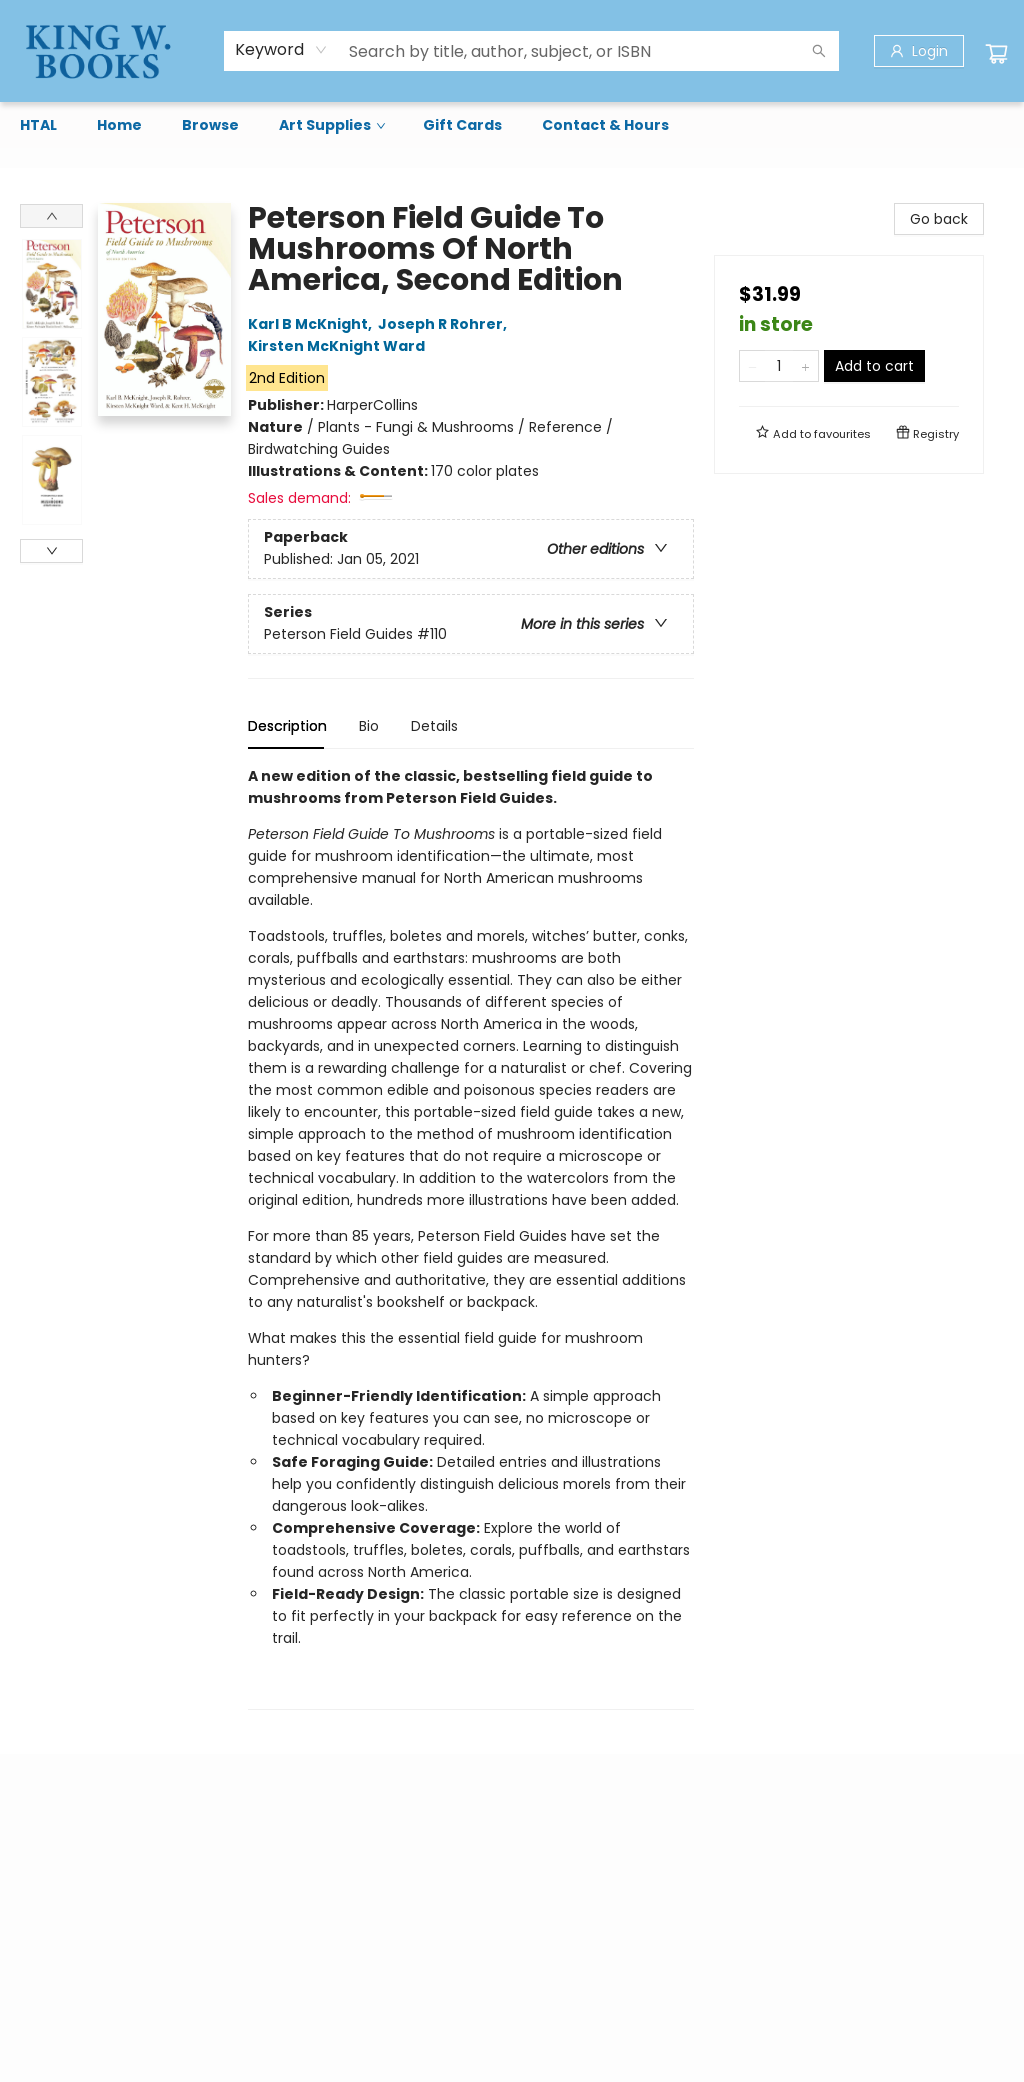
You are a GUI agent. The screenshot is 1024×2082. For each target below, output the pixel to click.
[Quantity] (779, 366)
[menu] (512, 125)
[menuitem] (38, 125)
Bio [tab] (369, 726)
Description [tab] (287, 726)
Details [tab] (434, 726)
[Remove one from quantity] (752, 366)
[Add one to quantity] (805, 366)
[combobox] (281, 50)
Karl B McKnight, (313, 324)
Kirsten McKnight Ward (339, 346)
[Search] (819, 51)
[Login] (919, 51)
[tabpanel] (471, 1237)
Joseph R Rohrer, (445, 324)
